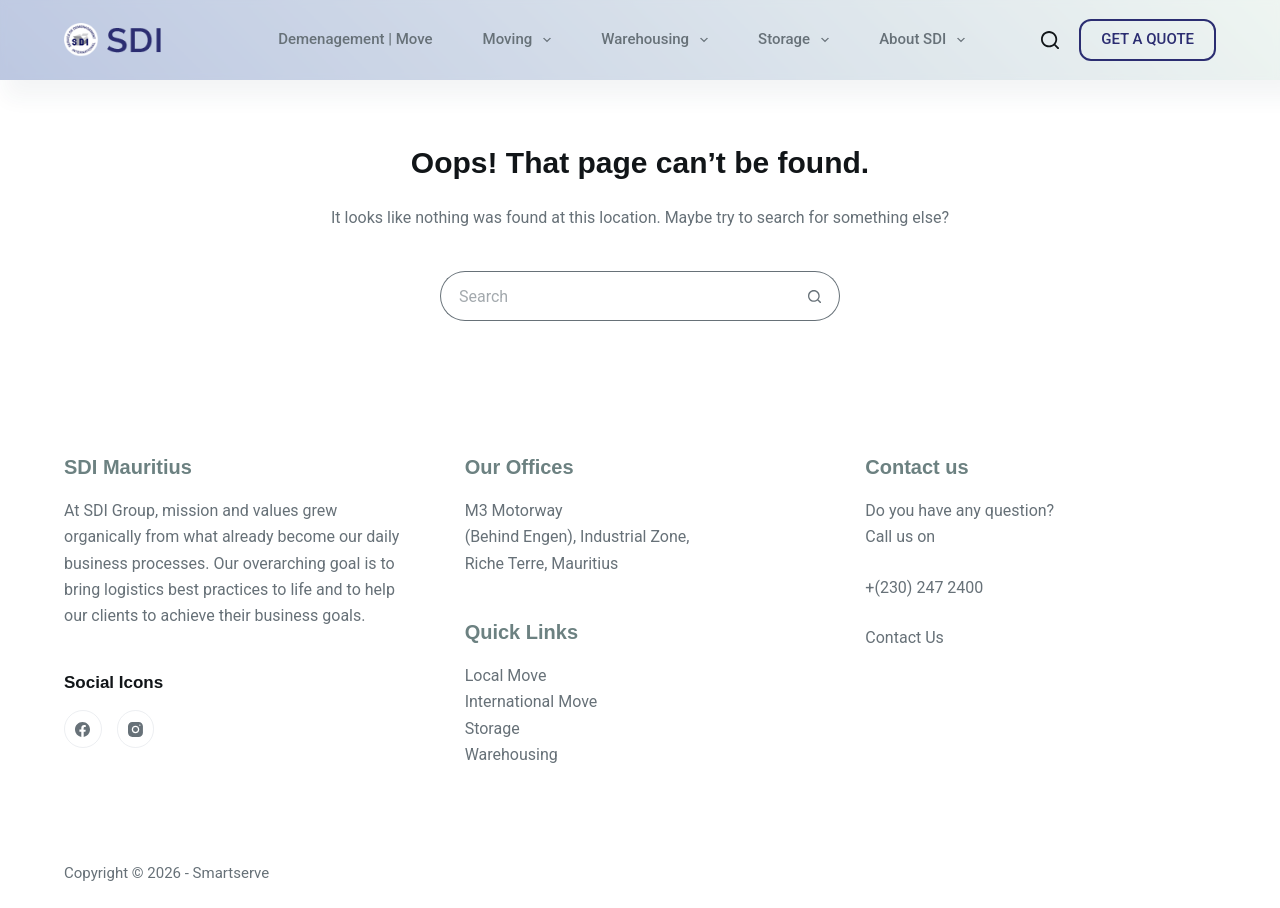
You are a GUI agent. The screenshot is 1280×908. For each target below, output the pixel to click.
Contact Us (904, 637)
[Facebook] (83, 729)
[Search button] (815, 296)
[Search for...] (615, 296)
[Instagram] (136, 729)
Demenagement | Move (355, 39)
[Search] (1050, 40)
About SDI (926, 40)
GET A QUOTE (1147, 39)
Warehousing (658, 40)
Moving (521, 40)
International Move (531, 701)
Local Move (506, 675)
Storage (797, 40)
